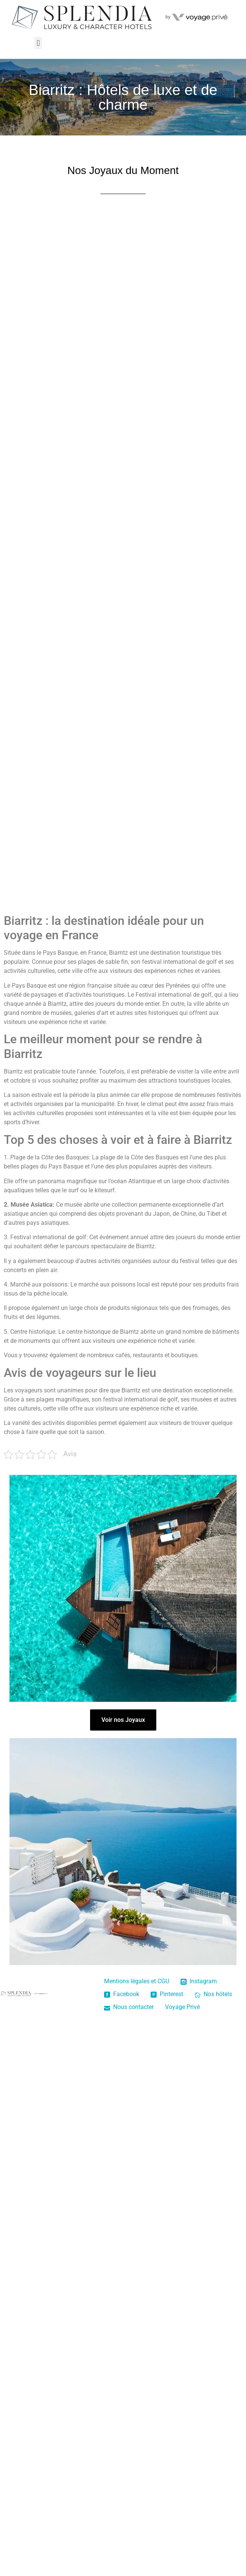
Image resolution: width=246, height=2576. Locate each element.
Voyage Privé (182, 2006)
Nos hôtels (213, 1994)
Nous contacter (129, 2006)
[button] (38, 43)
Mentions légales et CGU (136, 1981)
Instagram (199, 1981)
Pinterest (167, 1994)
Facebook (121, 1994)
